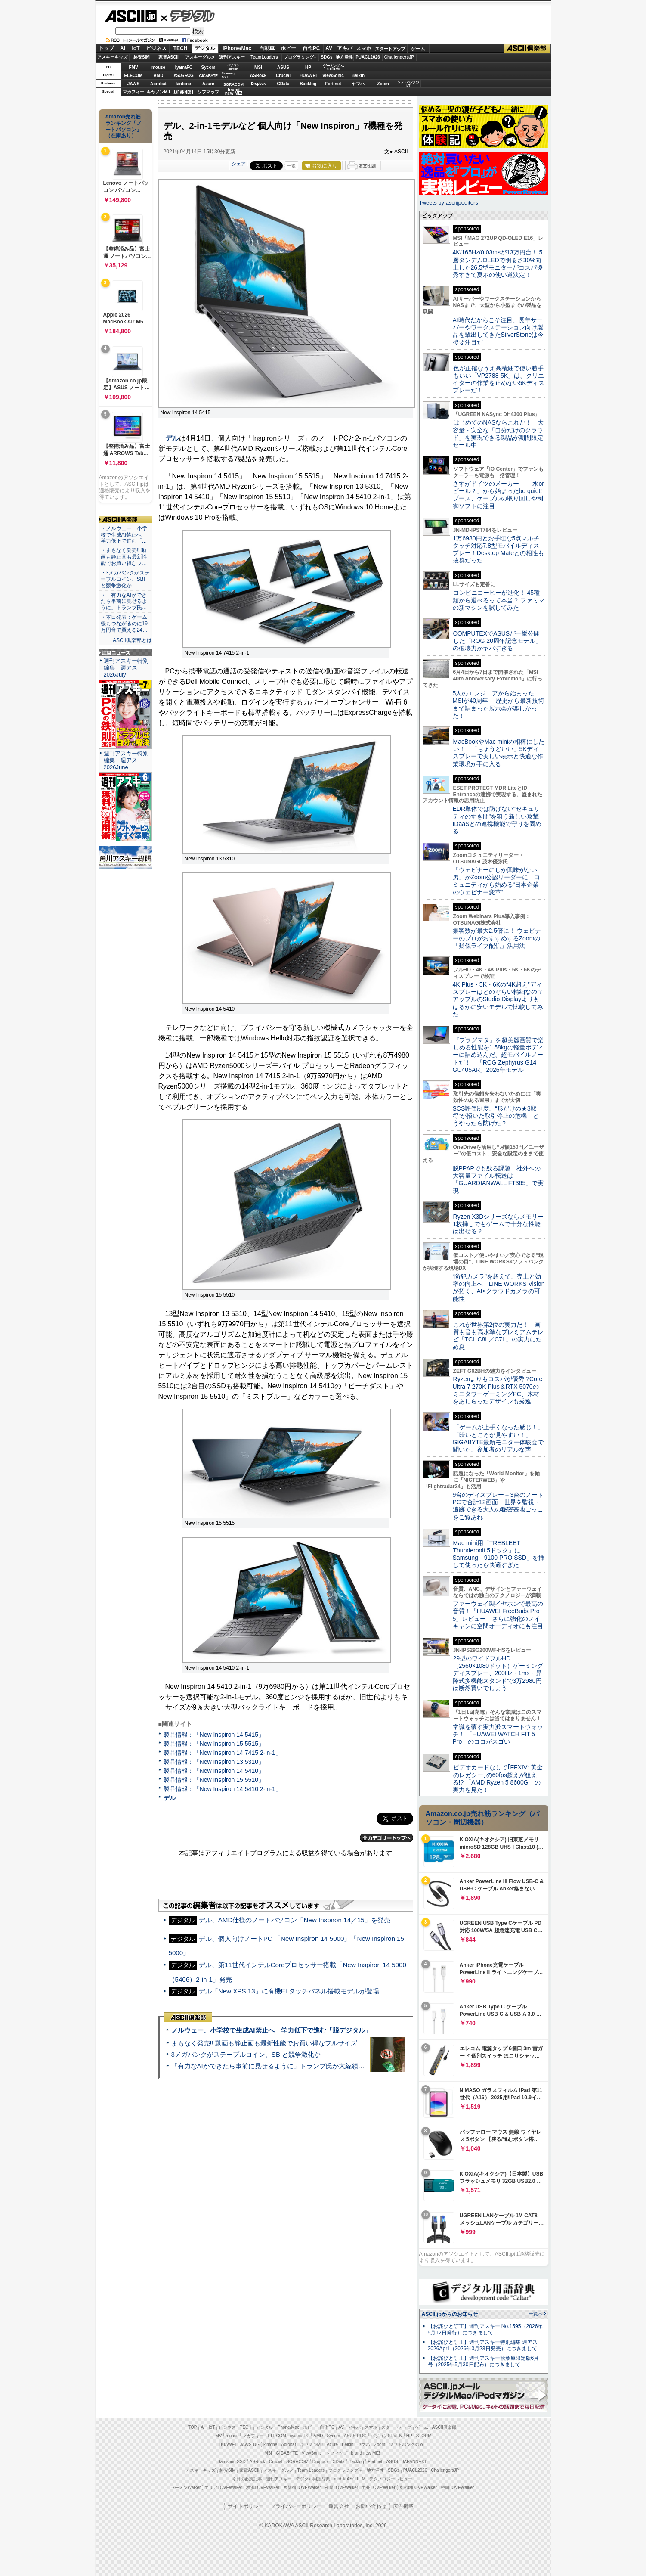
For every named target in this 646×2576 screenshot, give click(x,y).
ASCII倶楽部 (527, 48)
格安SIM (141, 57)
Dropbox (258, 83)
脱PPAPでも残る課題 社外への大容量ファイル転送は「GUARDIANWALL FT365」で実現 (498, 1179)
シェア (239, 163)
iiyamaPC (183, 67)
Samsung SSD (231, 2461)
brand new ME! (365, 2453)
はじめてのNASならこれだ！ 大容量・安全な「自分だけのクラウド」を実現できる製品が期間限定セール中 (498, 433)
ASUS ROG (183, 75)
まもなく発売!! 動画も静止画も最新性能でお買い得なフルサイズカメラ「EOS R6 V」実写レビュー (314, 2043)
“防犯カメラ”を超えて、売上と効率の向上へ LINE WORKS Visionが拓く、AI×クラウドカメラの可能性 (499, 1287)
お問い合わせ (370, 2506)
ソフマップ (208, 92)
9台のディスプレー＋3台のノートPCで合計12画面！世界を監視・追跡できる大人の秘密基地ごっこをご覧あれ (498, 1506)
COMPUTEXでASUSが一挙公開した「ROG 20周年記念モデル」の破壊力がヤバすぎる (497, 641)
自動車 (267, 48)
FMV (133, 67)
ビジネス (156, 48)
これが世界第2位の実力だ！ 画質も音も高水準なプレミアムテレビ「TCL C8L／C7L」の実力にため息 (498, 1335)
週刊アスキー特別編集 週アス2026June (126, 760)
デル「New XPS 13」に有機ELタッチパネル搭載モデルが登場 (289, 1991)
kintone (183, 83)
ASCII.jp (131, 16)
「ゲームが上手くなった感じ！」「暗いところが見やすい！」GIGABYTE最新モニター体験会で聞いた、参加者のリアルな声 (498, 1438)
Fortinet (333, 83)
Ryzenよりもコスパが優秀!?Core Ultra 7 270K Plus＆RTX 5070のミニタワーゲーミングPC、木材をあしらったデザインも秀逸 (498, 1390)
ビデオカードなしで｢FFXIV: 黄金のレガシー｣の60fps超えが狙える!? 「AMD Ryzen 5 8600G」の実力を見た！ (498, 1778)
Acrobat (158, 83)
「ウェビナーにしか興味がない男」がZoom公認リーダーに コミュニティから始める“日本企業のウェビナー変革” (497, 881)
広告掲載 (403, 2506)
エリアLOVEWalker (223, 2487)
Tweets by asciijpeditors (448, 202)
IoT (136, 48)
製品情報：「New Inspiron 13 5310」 (214, 1761)
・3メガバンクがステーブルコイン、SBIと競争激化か (125, 579)
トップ (106, 48)
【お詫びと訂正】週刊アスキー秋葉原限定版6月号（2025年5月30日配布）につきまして (483, 2361)
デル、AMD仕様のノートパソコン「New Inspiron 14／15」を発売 (294, 1920)
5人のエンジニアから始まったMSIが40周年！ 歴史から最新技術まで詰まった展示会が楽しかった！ (498, 704)
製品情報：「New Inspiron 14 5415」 (214, 1734)
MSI (258, 67)
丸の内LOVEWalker (418, 2487)
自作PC (311, 48)
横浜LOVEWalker (262, 2487)
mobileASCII (346, 2479)
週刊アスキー (232, 57)
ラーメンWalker (185, 2487)
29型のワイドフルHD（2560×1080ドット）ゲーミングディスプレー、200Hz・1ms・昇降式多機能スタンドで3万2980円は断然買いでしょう (498, 1673)
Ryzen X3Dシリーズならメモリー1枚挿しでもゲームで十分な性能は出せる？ (498, 1224)
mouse (158, 67)
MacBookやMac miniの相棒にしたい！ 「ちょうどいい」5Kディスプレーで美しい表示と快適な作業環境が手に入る (499, 752)
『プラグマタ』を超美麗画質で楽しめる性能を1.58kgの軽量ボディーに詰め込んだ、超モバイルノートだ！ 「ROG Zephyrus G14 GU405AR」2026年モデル (498, 1055)
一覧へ (536, 2313)
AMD (159, 75)
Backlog (308, 83)
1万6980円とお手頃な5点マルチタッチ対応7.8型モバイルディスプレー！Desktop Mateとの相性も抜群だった (498, 549)
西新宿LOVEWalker (302, 2487)
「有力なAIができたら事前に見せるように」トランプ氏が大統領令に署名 (277, 2066)
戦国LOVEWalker (457, 2487)
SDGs (326, 57)
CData (283, 83)
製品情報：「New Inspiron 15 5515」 (214, 1743)
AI (122, 48)
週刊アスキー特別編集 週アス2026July (126, 668)
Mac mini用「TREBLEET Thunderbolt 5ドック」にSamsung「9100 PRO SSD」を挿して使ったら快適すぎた (499, 1554)
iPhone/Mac (237, 48)
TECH (180, 48)
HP (308, 67)
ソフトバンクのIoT (408, 84)
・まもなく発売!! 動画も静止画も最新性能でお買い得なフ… (124, 556)
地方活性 (344, 57)
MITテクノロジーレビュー (387, 2479)
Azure (208, 83)
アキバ (344, 48)
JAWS (133, 83)
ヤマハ (358, 83)
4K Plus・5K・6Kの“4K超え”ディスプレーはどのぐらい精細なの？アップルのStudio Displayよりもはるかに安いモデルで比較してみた (498, 999)
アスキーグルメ (200, 57)
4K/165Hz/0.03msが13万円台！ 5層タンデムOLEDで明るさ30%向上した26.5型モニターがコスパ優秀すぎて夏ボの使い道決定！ (498, 263)
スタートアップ (390, 48)
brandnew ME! (234, 92)
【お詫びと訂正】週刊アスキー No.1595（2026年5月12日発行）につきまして (485, 2329)
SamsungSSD (228, 75)
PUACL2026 (367, 57)
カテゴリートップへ (386, 1838)
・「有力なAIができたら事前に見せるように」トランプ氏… (124, 601)
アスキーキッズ (112, 57)
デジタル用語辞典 (313, 2479)
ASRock (258, 75)
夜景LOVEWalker (341, 2487)
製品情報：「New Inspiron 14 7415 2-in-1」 (222, 1752)
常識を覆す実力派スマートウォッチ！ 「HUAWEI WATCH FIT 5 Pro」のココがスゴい (498, 1734)
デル (172, 438)
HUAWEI (308, 75)
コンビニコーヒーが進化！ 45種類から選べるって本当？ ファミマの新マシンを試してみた (499, 600)
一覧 (291, 165)
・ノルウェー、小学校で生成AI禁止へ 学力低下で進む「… (124, 534)
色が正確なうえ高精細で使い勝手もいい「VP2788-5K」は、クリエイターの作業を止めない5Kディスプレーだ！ (498, 379)
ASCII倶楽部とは (132, 640)
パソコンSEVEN (233, 67)
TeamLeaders (264, 57)
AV (328, 48)
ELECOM (133, 75)
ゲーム (418, 48)
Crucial (283, 75)
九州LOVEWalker (378, 2487)
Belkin (358, 75)
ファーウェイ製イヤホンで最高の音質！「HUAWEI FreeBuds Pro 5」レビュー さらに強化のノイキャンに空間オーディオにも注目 (498, 1614)
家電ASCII (168, 57)
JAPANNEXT (183, 92)
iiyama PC (300, 2435)
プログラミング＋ (345, 2470)
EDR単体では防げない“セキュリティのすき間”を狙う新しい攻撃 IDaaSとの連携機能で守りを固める (499, 820)
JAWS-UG (250, 2444)
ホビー (288, 48)
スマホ (363, 48)
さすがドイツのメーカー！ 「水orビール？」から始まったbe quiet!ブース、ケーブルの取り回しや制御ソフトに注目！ (498, 494)
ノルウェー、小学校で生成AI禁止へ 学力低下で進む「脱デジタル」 (271, 2030)
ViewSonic (333, 75)
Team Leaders (311, 2470)
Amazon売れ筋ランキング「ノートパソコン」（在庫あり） (123, 126)
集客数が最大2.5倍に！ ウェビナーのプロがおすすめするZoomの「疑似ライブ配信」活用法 (497, 938)
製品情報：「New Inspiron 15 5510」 (214, 1779)
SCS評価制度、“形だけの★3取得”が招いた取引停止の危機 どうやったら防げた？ (496, 1116)
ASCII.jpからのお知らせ (450, 2314)
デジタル (188, 15)
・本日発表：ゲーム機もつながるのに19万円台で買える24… (124, 623)
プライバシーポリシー (296, 2506)
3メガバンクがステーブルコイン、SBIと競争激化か (246, 2054)
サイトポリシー (246, 2506)
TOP (192, 2427)
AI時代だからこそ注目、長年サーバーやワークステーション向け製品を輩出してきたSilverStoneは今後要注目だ (498, 331)
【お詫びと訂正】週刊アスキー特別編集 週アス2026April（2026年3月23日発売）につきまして (483, 2345)
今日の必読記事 (247, 2479)
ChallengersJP (399, 57)
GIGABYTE (208, 76)
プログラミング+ (300, 57)
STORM (424, 2435)
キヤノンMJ (158, 92)
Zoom (383, 83)
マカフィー (133, 92)
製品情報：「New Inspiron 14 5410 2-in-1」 (222, 1788)
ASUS (283, 67)
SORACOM (297, 2461)
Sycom (208, 67)
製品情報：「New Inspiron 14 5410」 (214, 1770)
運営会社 (338, 2506)
